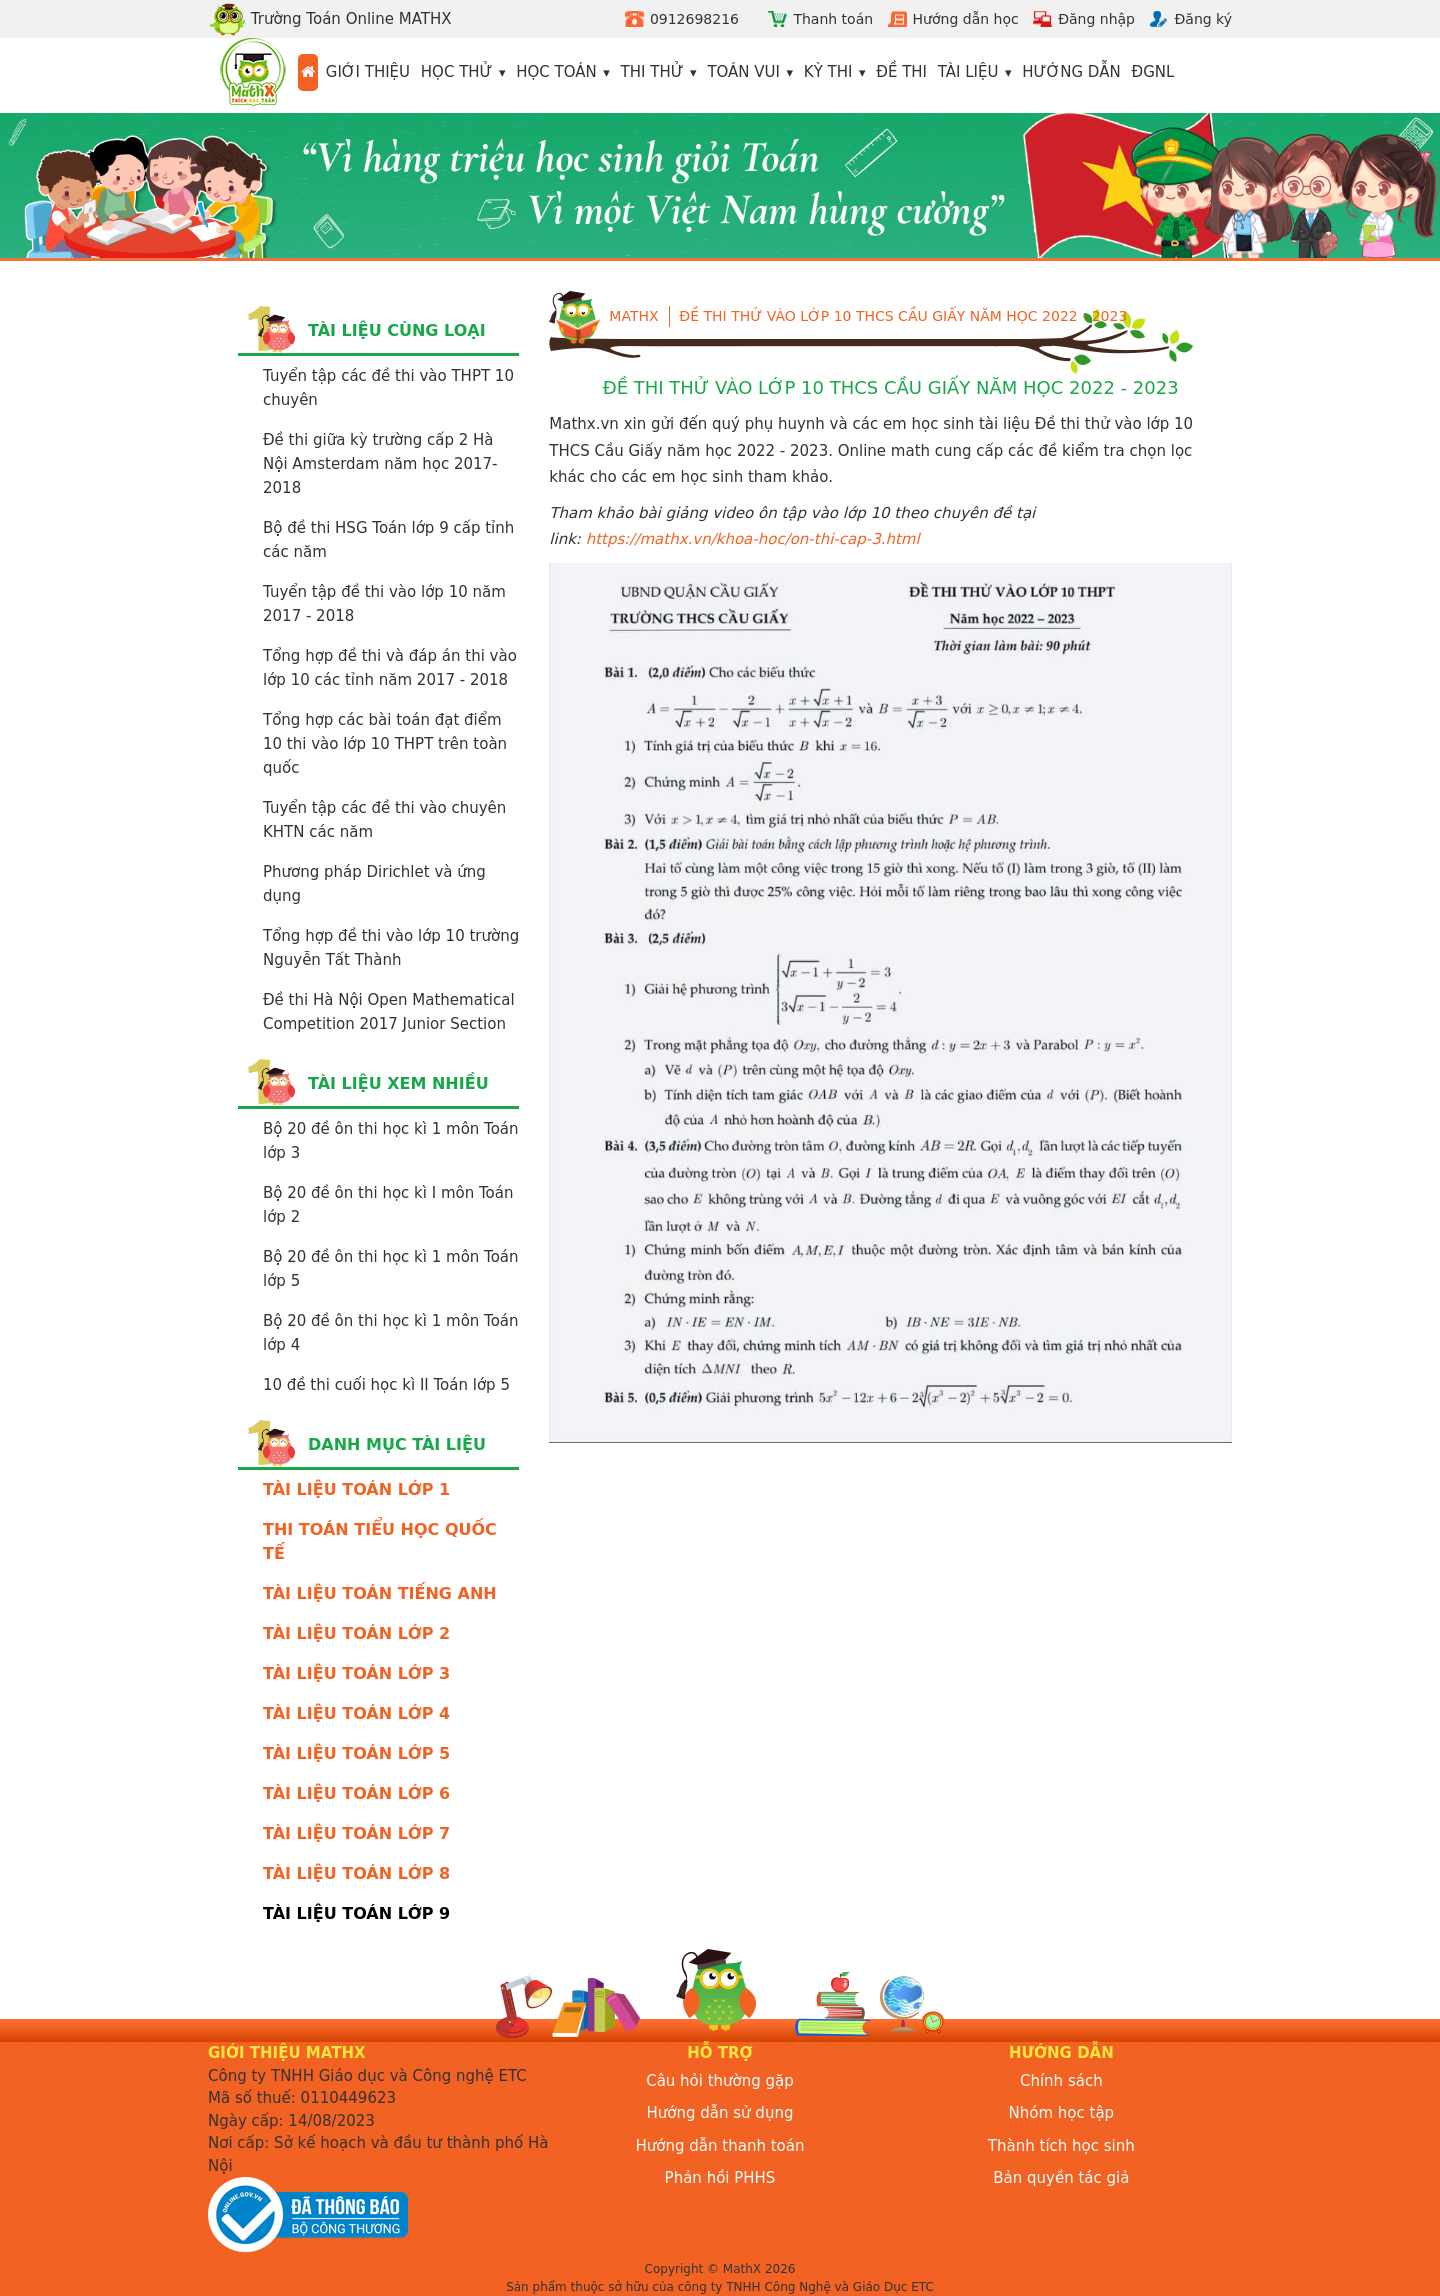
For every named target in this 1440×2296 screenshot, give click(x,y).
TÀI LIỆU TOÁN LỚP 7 (356, 1833)
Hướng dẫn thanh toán (720, 2146)
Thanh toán (833, 19)
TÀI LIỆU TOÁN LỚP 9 (356, 1913)
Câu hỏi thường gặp (720, 2081)
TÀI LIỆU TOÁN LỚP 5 (356, 1753)
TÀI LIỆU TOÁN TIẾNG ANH (380, 1593)
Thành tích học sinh (1061, 2146)
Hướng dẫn (1071, 72)
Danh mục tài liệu (397, 1444)
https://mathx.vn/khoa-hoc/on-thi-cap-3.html (753, 539)
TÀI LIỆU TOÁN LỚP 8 (356, 1873)
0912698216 (694, 19)
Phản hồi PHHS (720, 2178)
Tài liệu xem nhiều (398, 1083)
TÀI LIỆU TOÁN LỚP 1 (356, 1489)
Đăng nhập (1096, 19)
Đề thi (901, 72)
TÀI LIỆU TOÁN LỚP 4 (356, 1713)
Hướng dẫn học (966, 19)
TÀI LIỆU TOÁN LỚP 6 (356, 1793)
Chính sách (1061, 2081)
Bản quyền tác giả (1061, 2178)
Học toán (556, 72)
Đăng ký (1203, 19)
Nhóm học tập (1062, 2113)
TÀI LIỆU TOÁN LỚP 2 (356, 1633)
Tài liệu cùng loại (397, 330)
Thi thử (652, 72)
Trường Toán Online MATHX (330, 19)
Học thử (457, 72)
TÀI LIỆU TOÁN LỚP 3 (356, 1673)
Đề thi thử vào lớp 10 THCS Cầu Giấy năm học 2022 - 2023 (903, 316)
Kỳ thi (828, 72)
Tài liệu (968, 72)
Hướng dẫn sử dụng (720, 2113)
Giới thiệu (368, 72)
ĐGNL (1153, 72)
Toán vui (743, 72)
